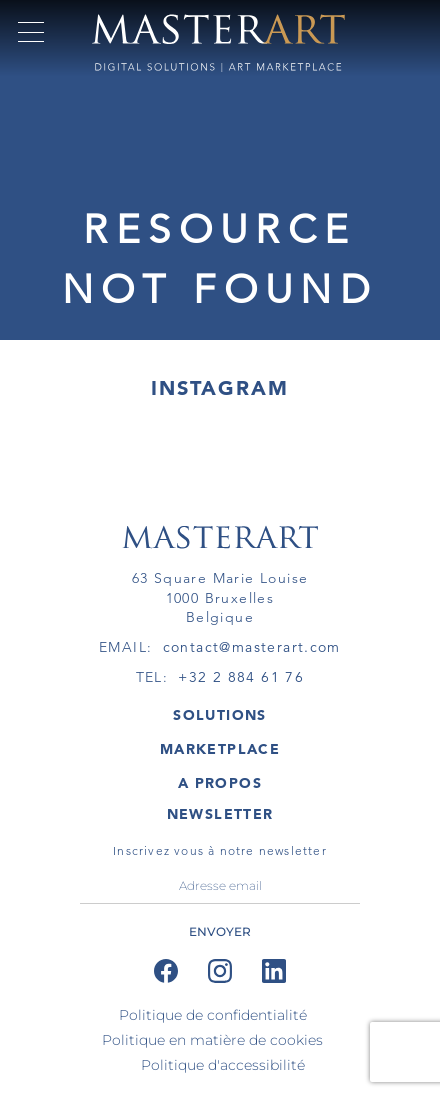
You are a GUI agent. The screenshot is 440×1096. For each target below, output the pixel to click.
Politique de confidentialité (213, 1015)
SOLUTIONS (220, 715)
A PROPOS (220, 783)
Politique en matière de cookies (212, 1040)
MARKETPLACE (220, 749)
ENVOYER (220, 931)
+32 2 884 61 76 (241, 677)
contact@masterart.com (252, 647)
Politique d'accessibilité (223, 1065)
